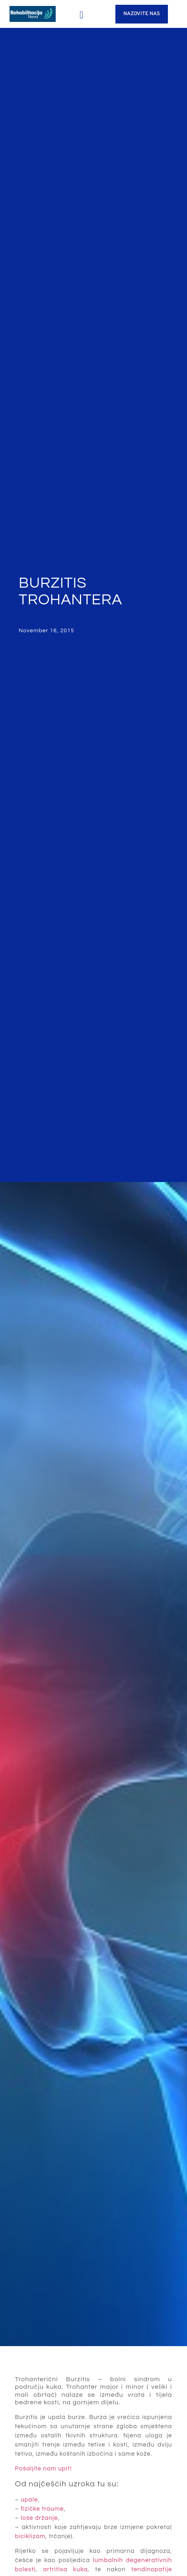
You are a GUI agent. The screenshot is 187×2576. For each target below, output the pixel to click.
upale (29, 2500)
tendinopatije (151, 2569)
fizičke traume (42, 2509)
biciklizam (30, 2536)
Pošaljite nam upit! (43, 2469)
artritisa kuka (65, 2569)
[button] (81, 15)
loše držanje (39, 2518)
